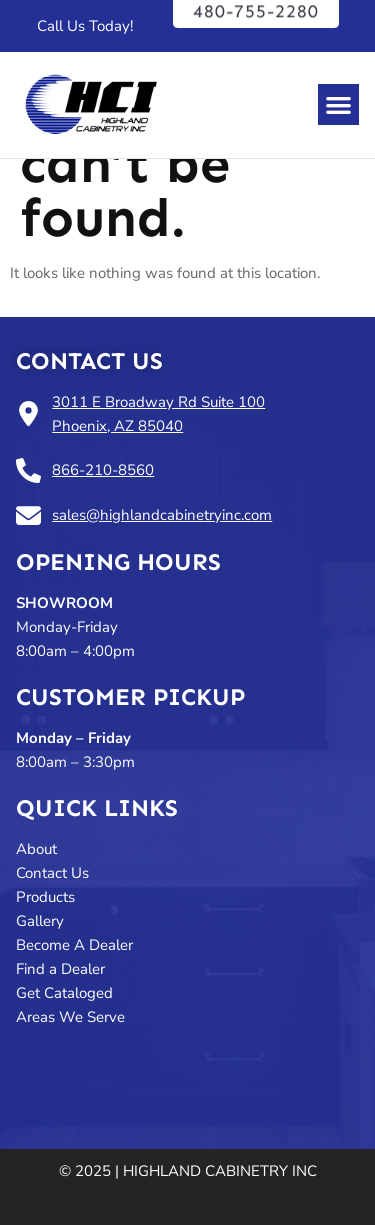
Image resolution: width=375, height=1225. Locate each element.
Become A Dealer (74, 945)
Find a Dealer (62, 969)
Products (45, 897)
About (36, 849)
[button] (338, 104)
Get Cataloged (64, 993)
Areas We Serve (70, 1017)
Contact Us (89, 360)
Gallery (40, 921)
